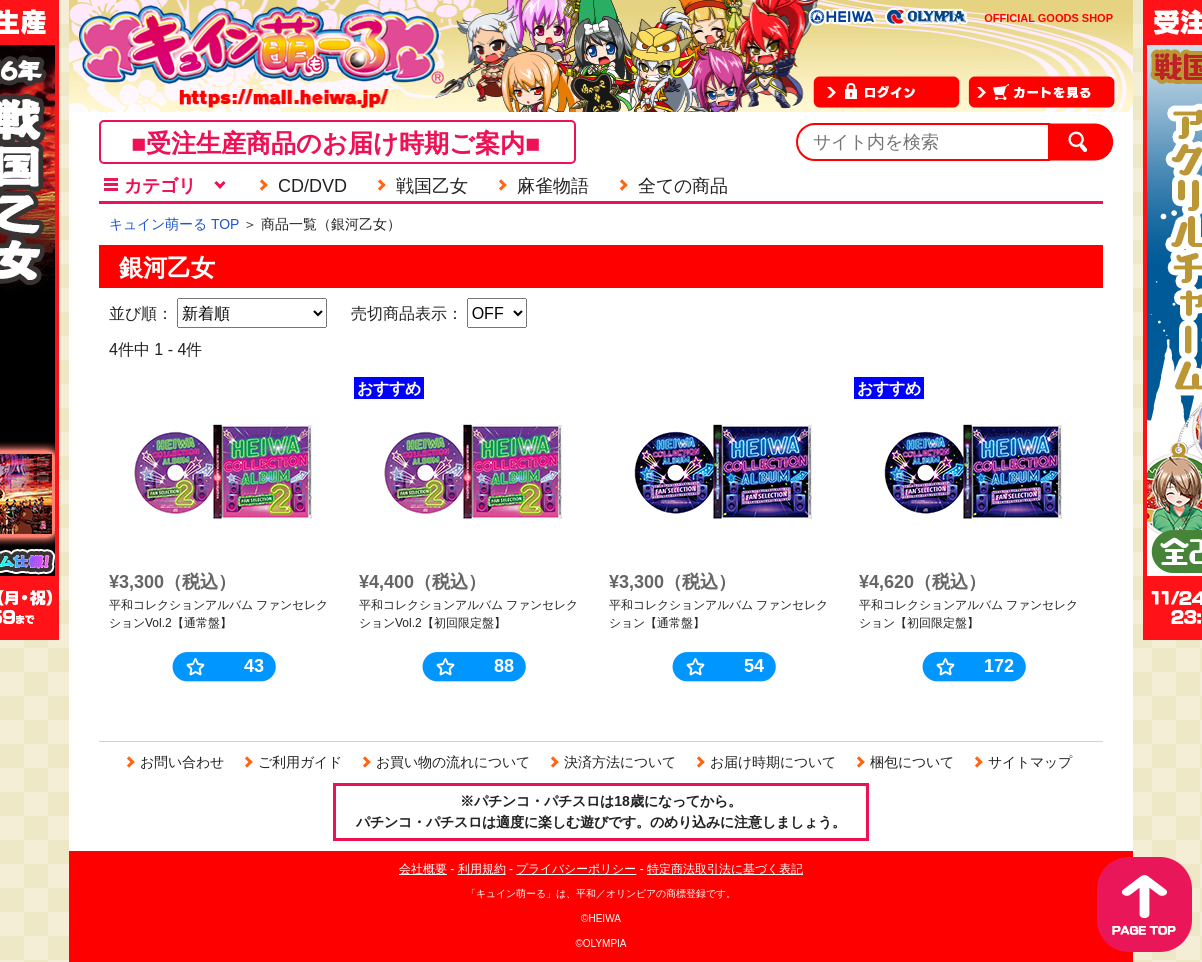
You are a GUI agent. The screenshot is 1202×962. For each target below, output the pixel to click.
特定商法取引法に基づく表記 (725, 869)
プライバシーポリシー (576, 869)
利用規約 (482, 869)
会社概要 (423, 869)
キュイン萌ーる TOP (174, 224)
